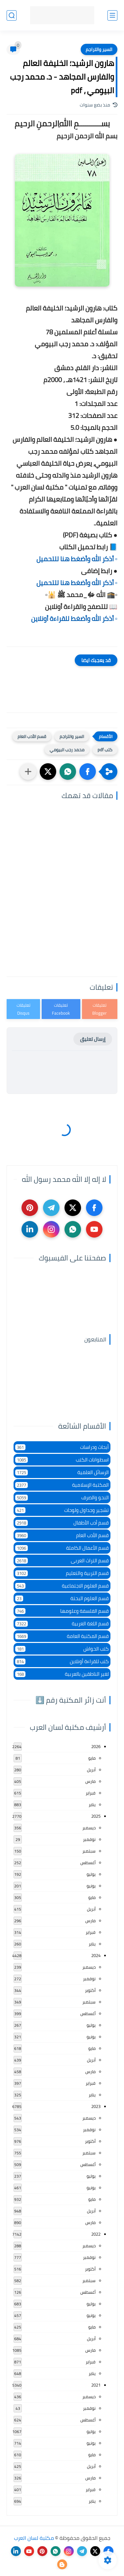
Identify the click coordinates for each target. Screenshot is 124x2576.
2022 (96, 2234)
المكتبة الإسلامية (62, 1485)
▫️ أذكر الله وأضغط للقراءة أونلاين (74, 618)
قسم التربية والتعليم (62, 1573)
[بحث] (12, 15)
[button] (87, 771)
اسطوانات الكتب (62, 1459)
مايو (92, 1758)
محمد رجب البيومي (67, 750)
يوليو (91, 1874)
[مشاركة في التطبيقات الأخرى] (28, 771)
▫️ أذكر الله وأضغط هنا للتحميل (76, 559)
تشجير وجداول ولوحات (62, 1510)
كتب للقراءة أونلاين (62, 1661)
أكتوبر (90, 1990)
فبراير (91, 1793)
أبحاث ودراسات (62, 1447)
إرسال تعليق (92, 1039)
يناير (92, 1804)
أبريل (91, 1770)
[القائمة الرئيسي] (112, 15)
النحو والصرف (62, 1497)
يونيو (91, 1886)
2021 (96, 2385)
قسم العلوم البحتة (62, 1598)
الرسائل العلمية (62, 1472)
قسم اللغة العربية (62, 1623)
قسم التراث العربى (62, 1560)
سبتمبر (89, 1851)
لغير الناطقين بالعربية (62, 1674)
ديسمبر (89, 1828)
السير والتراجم (99, 49)
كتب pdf (105, 750)
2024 (96, 1955)
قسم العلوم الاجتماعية (62, 1586)
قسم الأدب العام (32, 736)
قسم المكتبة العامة (62, 1636)
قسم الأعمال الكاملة (62, 1548)
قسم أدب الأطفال (62, 1522)
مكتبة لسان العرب (34, 2538)
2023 (96, 2106)
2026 (96, 1746)
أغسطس (88, 1862)
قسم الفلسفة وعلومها (62, 1611)
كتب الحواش (62, 1649)
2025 (96, 1816)
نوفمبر (89, 1839)
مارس (90, 1781)
